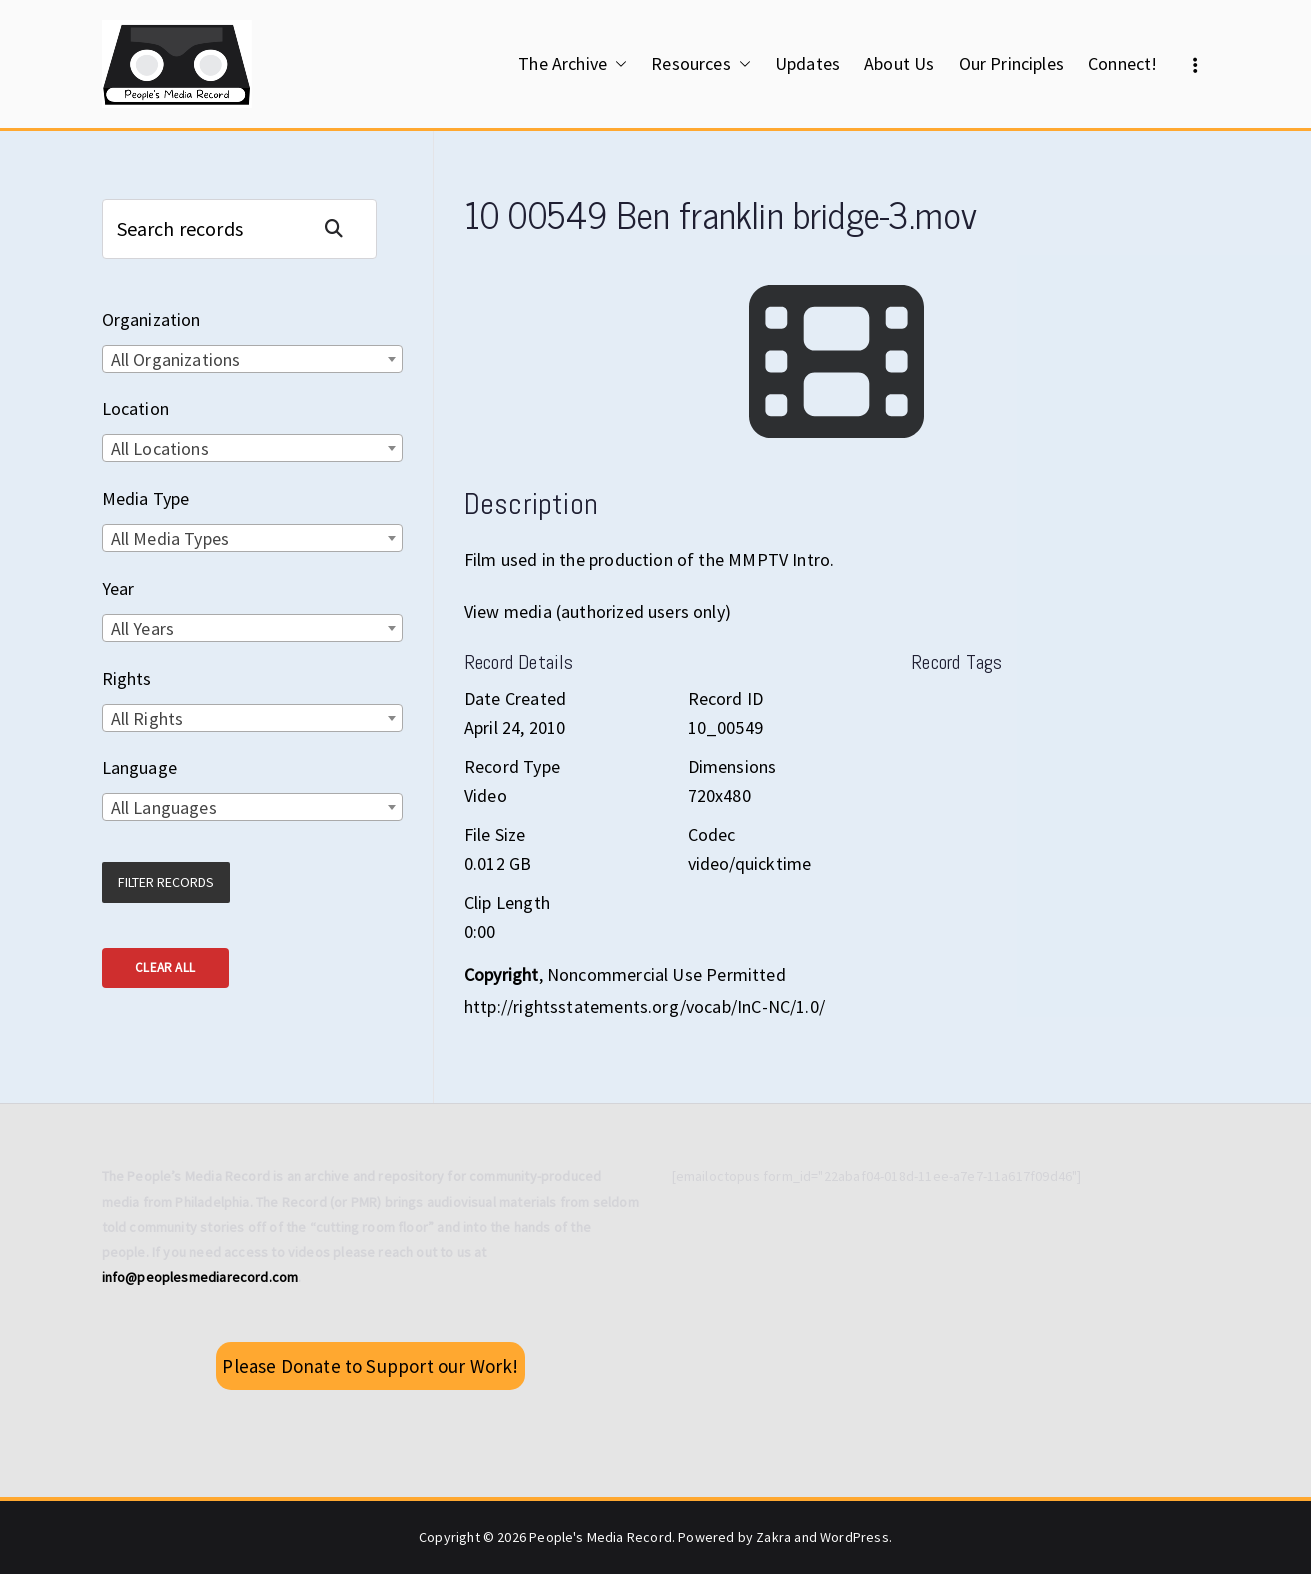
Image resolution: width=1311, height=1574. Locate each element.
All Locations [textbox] (160, 448)
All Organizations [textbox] (176, 359)
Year (118, 588)
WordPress (854, 1537)
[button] (617, 64)
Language (139, 767)
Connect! (1122, 63)
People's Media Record (600, 1537)
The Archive (572, 64)
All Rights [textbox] (147, 718)
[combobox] (252, 359)
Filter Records (166, 882)
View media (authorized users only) (597, 611)
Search (342, 228)
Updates (807, 63)
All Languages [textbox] (164, 807)
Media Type (146, 498)
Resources (701, 64)
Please (370, 1366)
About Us (899, 63)
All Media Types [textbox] (170, 538)
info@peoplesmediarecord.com (200, 1277)
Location (135, 408)
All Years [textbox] (143, 628)
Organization (151, 319)
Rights (127, 678)
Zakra (773, 1537)
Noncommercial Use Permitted (666, 974)
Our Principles (1012, 63)
